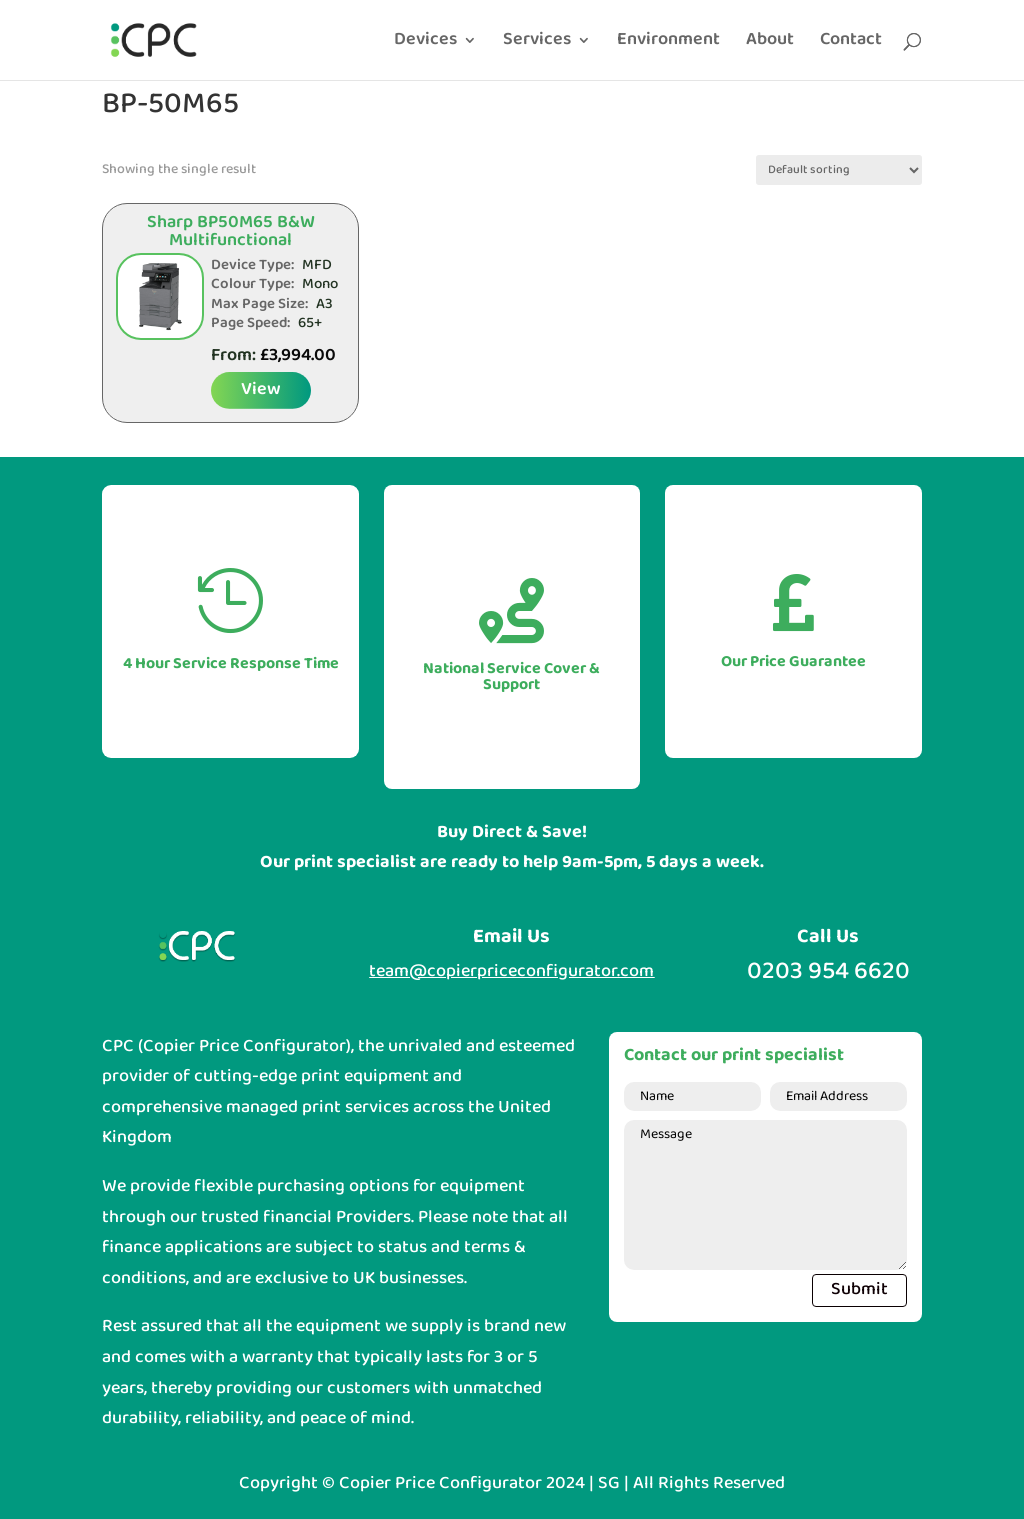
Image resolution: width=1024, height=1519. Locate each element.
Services (537, 44)
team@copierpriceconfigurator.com (511, 971)
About (770, 44)
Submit (859, 1289)
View (261, 389)
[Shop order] (839, 170)
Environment (668, 44)
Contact (851, 44)
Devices (425, 44)
